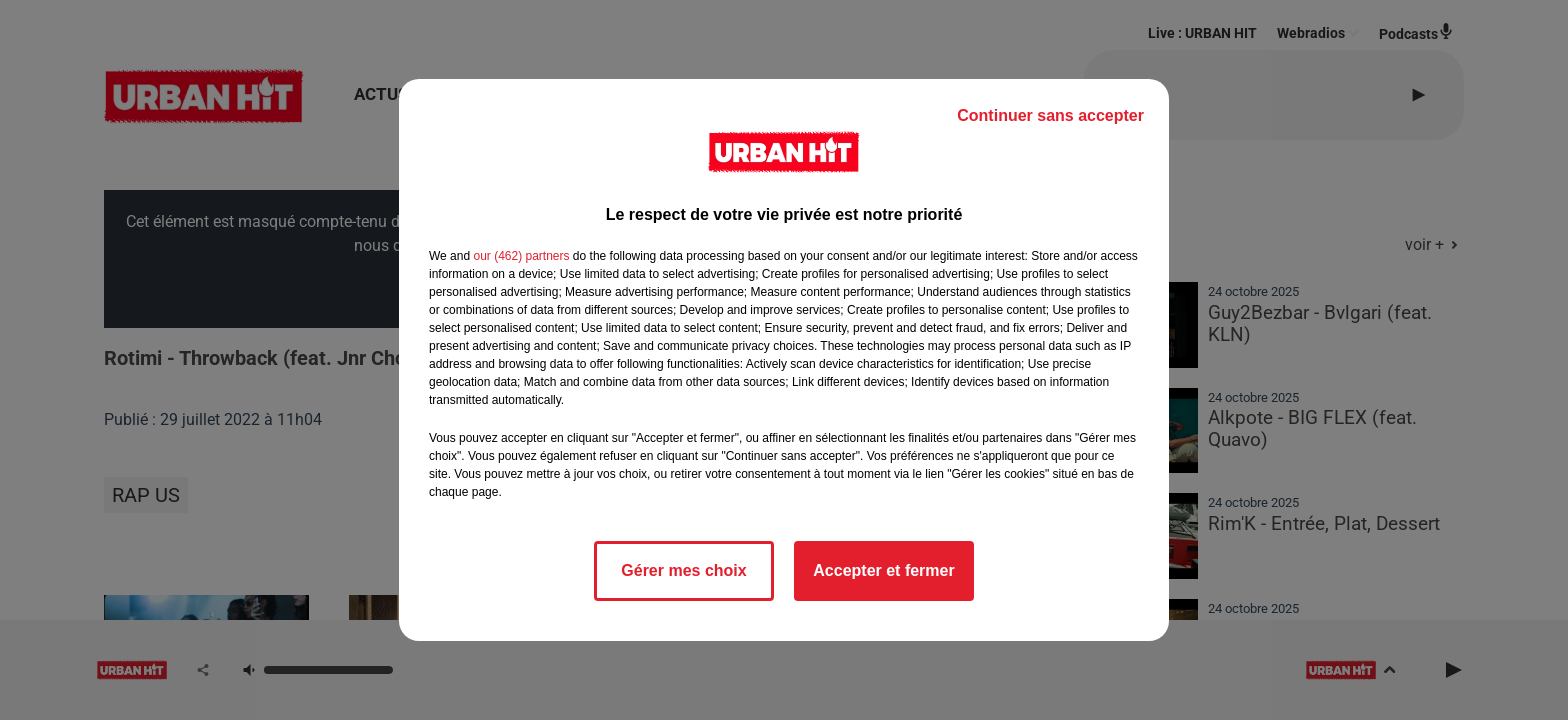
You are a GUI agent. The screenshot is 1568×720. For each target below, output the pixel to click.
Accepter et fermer (883, 570)
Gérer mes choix (683, 570)
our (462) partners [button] (521, 256)
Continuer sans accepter (1050, 115)
